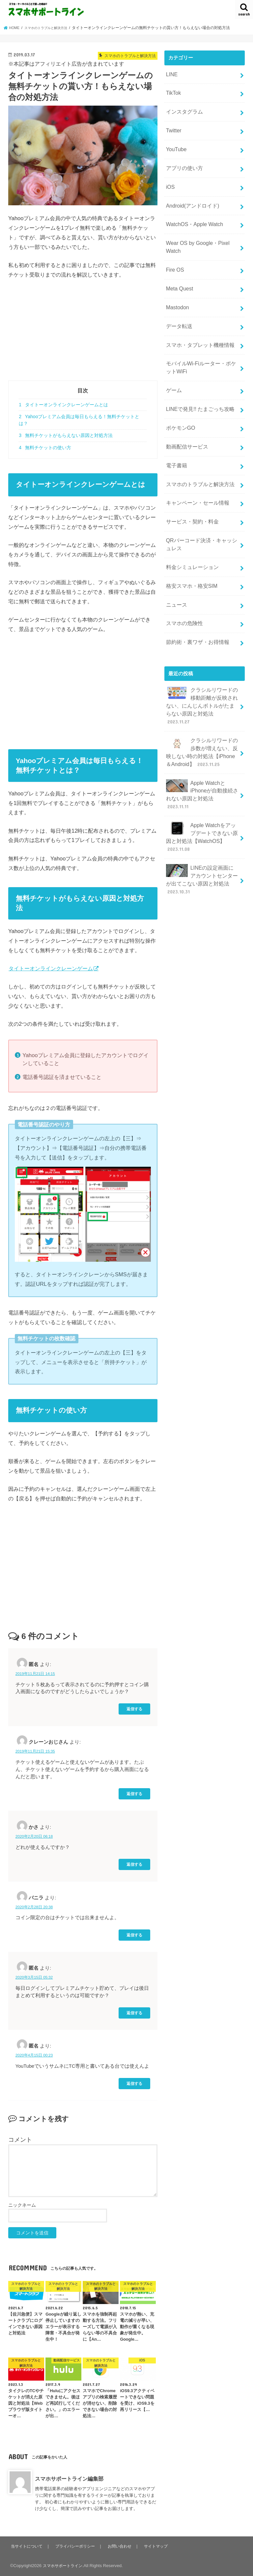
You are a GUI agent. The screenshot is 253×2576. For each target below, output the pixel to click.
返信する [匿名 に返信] (134, 1709)
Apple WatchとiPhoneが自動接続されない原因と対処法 (202, 745)
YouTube (175, 143)
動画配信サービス (185, 420)
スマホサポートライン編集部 (69, 2479)
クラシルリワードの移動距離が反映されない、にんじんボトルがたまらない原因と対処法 (200, 663)
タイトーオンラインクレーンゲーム (50, 968)
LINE (171, 73)
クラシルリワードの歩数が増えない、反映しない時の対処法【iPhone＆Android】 (202, 706)
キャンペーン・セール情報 (195, 472)
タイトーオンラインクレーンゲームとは (63, 404)
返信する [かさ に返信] (134, 1864)
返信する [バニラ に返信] (134, 1935)
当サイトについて (27, 2546)
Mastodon (176, 290)
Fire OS (174, 255)
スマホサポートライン (64, 2565)
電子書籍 (175, 437)
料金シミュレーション (190, 532)
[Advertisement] (82, 334)
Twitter (173, 126)
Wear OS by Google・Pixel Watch (195, 234)
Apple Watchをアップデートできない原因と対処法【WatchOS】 (202, 785)
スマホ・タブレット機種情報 (198, 325)
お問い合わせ (122, 2546)
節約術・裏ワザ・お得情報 (195, 602)
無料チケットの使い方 (45, 447)
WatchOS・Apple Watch (192, 213)
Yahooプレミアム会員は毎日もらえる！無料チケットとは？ (79, 420)
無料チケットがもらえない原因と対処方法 (66, 435)
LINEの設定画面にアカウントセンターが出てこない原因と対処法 (201, 824)
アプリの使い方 (183, 161)
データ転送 (178, 308)
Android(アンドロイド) (190, 196)
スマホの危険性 (183, 584)
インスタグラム (183, 108)
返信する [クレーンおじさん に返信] (134, 1793)
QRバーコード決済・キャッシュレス (201, 511)
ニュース (175, 567)
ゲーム (173, 367)
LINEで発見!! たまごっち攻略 (198, 385)
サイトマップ (159, 2546)
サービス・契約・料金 (190, 489)
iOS (170, 178)
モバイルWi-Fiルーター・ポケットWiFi (201, 346)
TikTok (173, 91)
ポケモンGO (179, 402)
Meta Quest (178, 273)
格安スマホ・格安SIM (190, 549)
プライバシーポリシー (77, 2546)
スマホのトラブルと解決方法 (198, 455)
